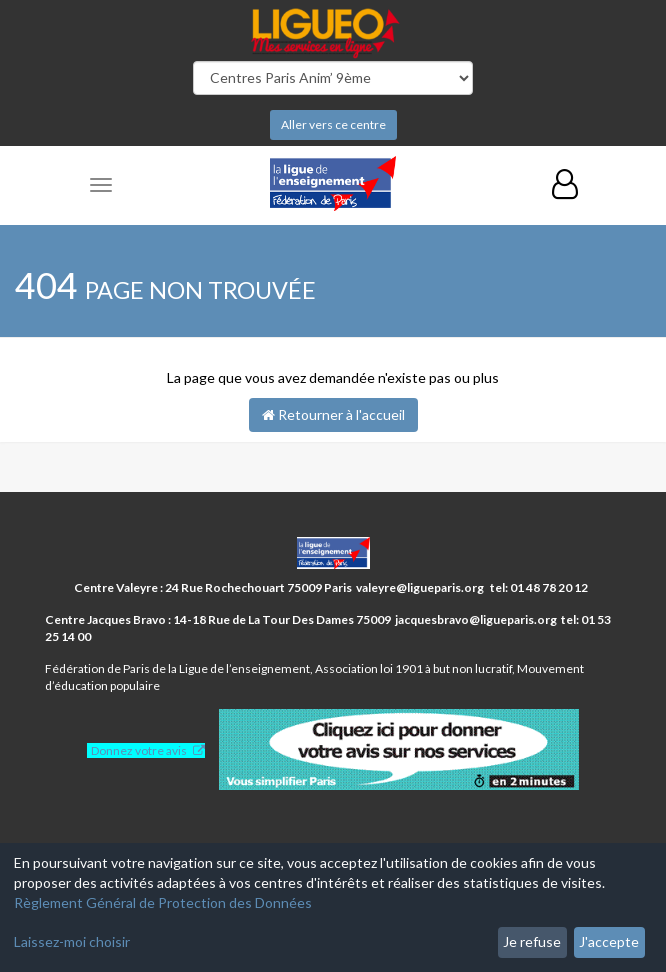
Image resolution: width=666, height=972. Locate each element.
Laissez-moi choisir (72, 941)
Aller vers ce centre (333, 124)
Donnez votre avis (139, 750)
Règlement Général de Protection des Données (163, 902)
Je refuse (532, 941)
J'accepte (609, 941)
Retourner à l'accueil (333, 414)
